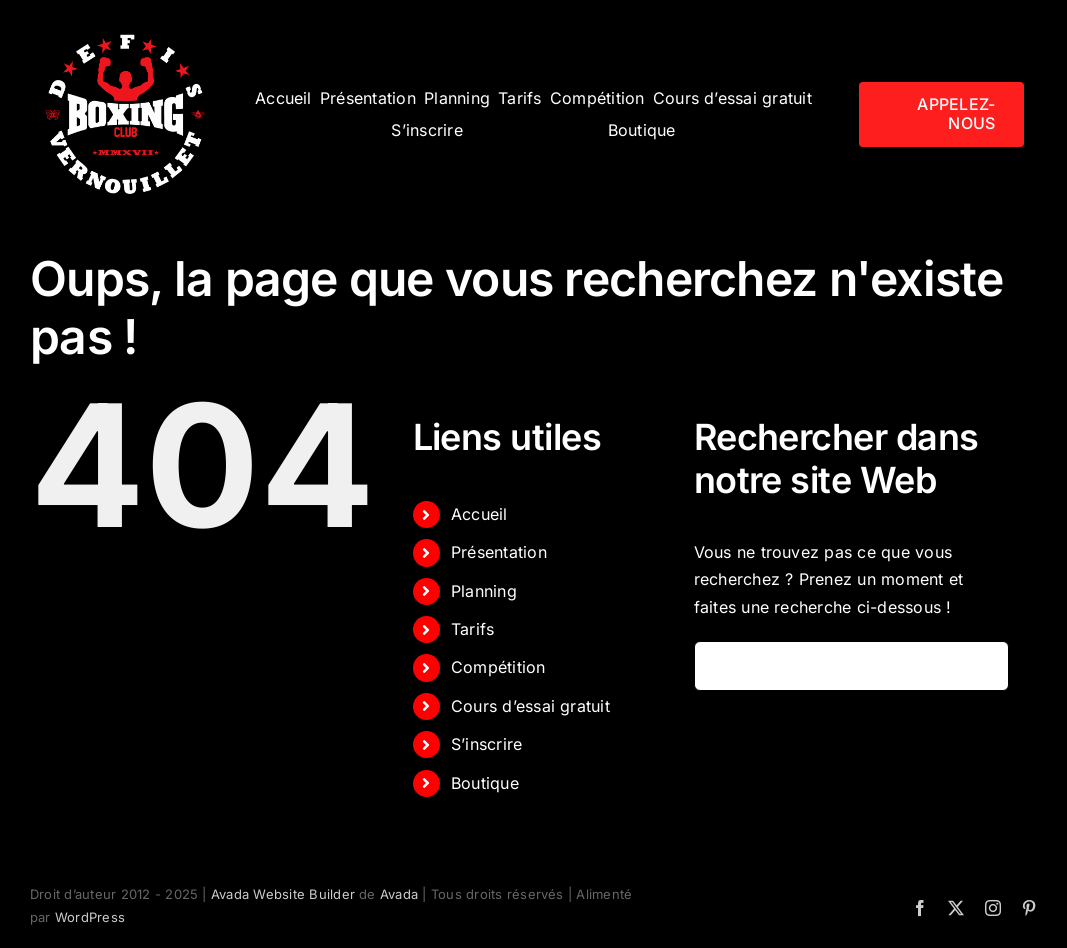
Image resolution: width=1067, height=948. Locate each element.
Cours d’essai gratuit (530, 706)
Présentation (499, 552)
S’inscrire (486, 744)
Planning (484, 591)
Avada (399, 894)
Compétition (498, 667)
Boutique (485, 783)
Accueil (479, 514)
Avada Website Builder (283, 894)
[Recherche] (719, 666)
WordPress (90, 917)
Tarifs (472, 629)
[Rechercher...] (852, 666)
